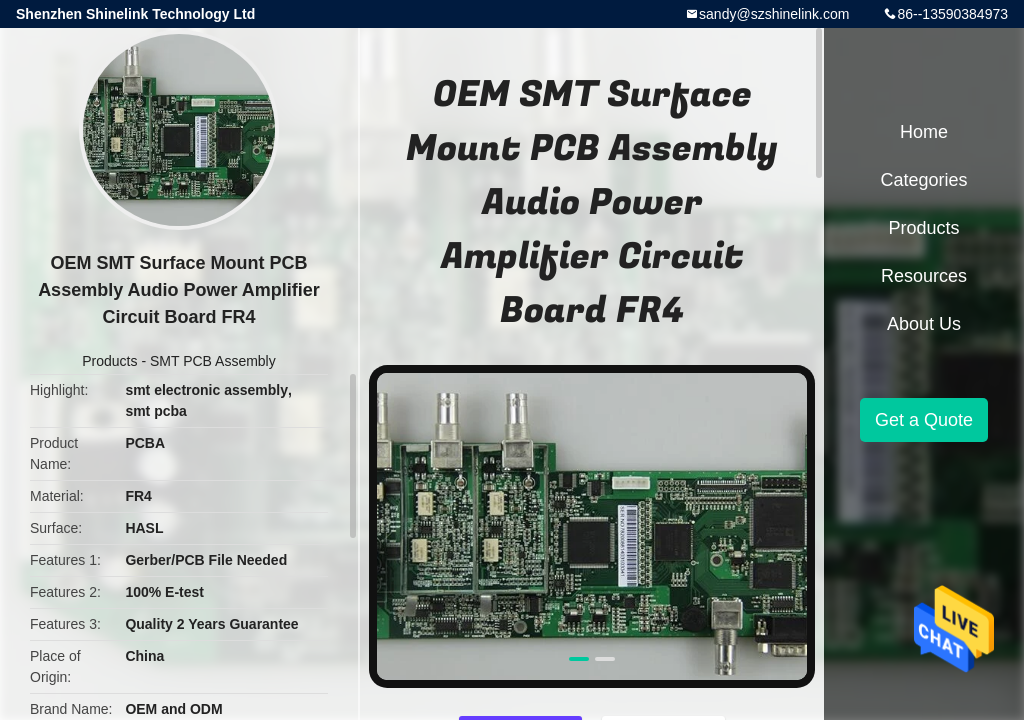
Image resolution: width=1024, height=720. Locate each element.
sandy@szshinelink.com (774, 14)
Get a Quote (924, 420)
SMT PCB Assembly (213, 361)
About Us (924, 324)
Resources (924, 276)
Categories (923, 180)
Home (924, 132)
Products (109, 361)
